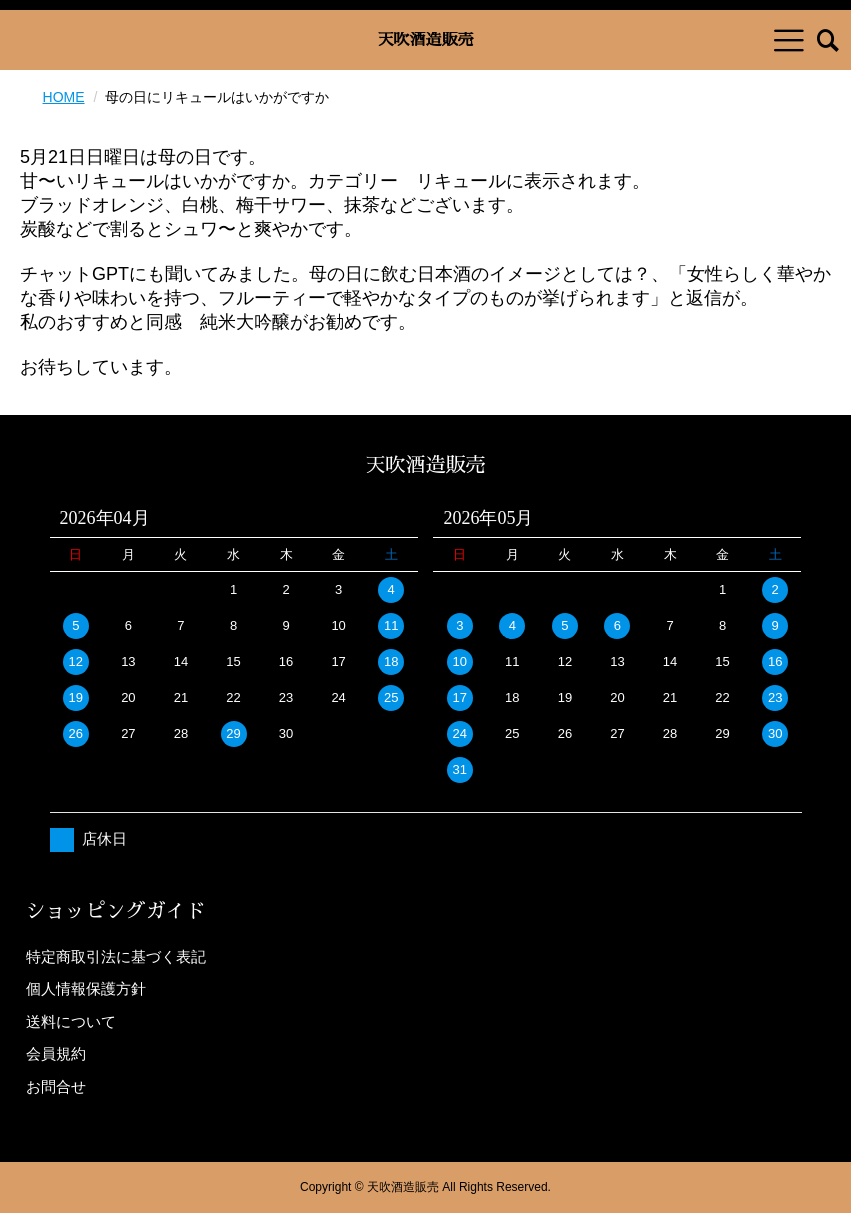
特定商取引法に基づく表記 (116, 956)
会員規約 (56, 1053)
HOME (64, 97)
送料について (71, 1021)
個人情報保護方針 (86, 988)
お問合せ (56, 1086)
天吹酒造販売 (425, 40)
